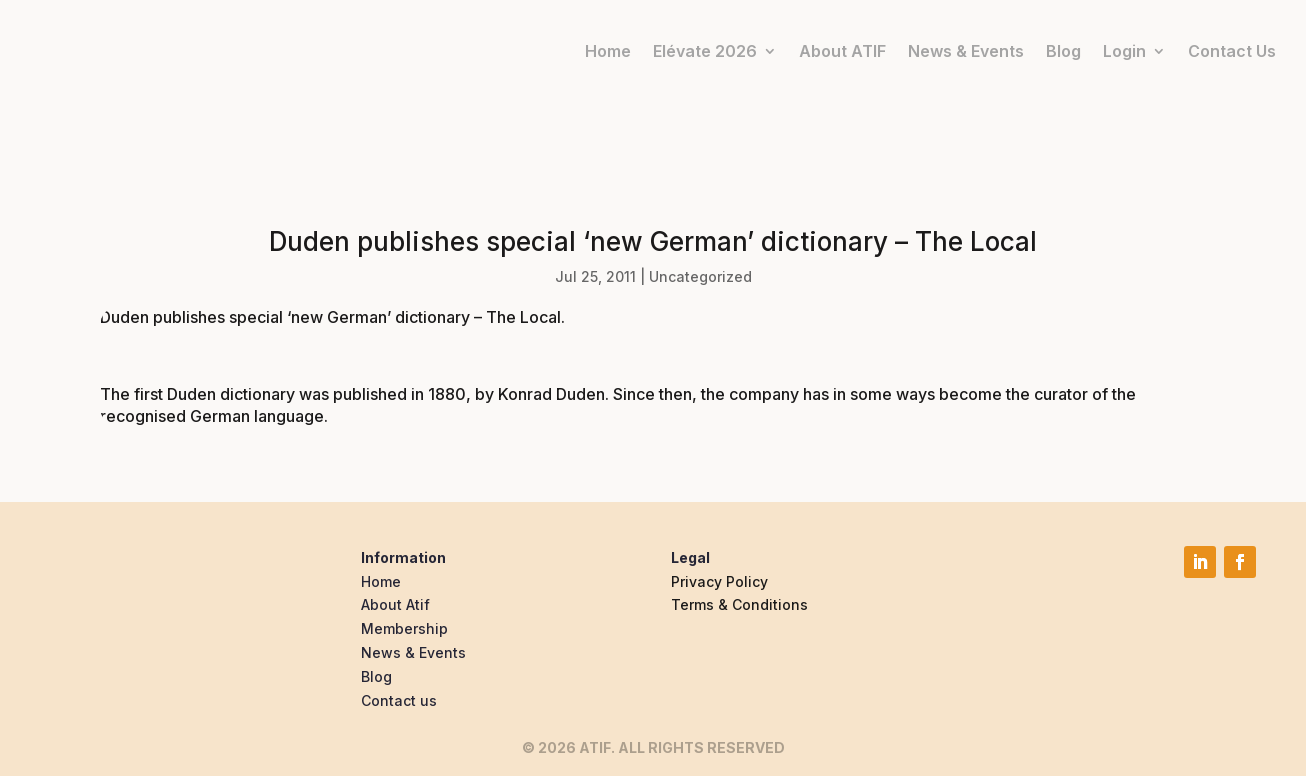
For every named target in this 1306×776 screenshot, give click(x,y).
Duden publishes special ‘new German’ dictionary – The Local (330, 317)
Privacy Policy (719, 581)
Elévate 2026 (705, 51)
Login (1124, 51)
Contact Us (1232, 51)
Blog (1063, 51)
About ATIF (842, 51)
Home (608, 51)
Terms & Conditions (739, 604)
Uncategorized (700, 276)
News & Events (966, 51)
